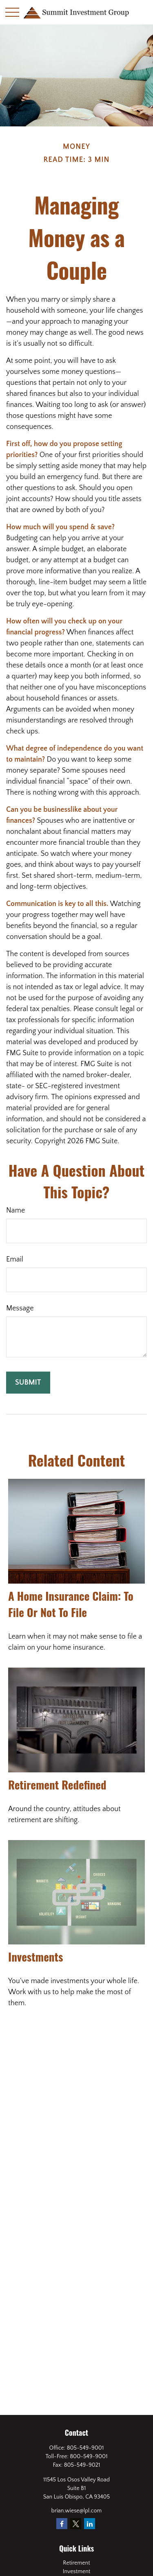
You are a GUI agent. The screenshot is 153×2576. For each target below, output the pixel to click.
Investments (35, 1957)
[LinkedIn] (89, 2523)
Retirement (76, 2563)
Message (20, 1308)
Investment (77, 2571)
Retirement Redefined (57, 1784)
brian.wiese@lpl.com (76, 2511)
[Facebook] (61, 2523)
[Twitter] (75, 2523)
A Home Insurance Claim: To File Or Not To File (70, 1604)
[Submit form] (28, 1383)
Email (14, 1259)
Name (15, 1210)
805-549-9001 (85, 2448)
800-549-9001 (88, 2456)
